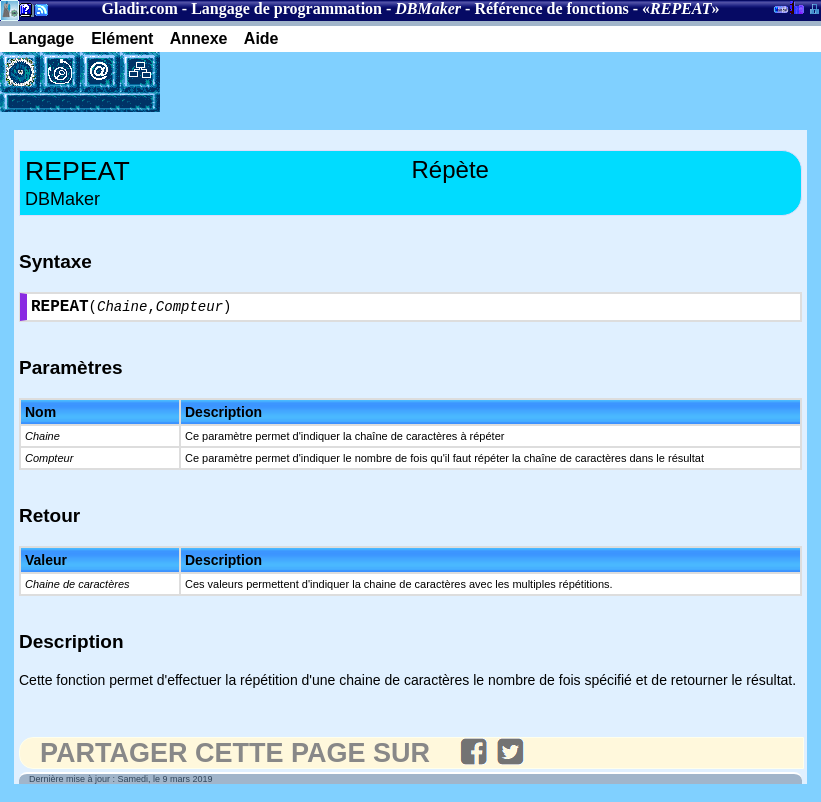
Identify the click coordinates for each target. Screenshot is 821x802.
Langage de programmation (286, 8)
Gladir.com (140, 8)
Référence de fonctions (551, 8)
